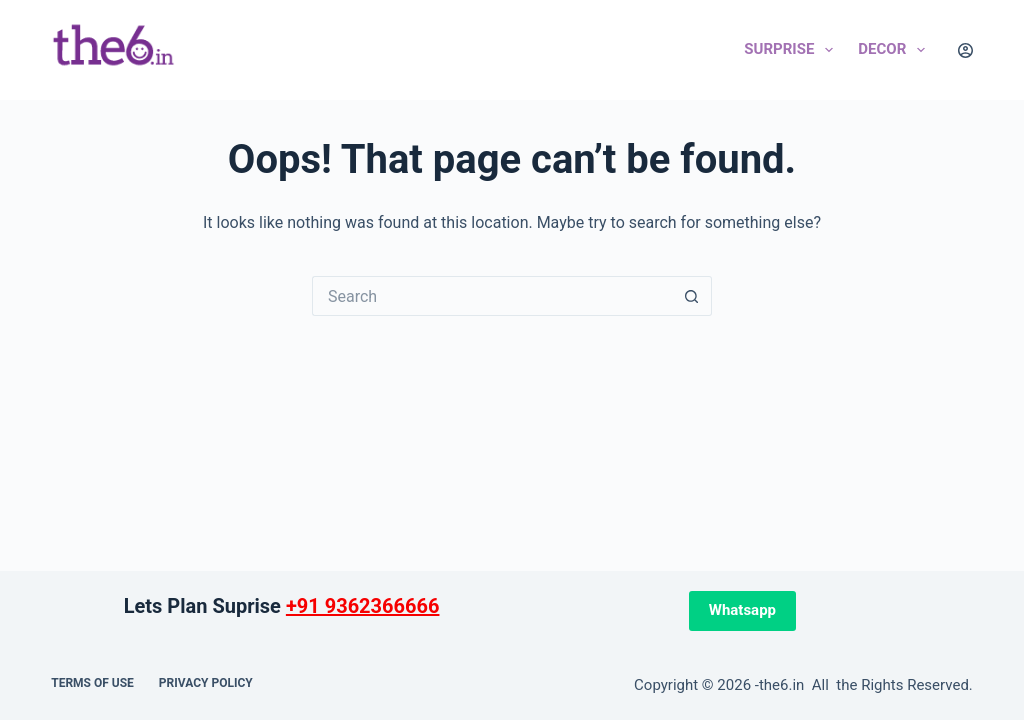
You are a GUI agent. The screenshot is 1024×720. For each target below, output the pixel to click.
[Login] (965, 50)
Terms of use (92, 683)
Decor (895, 50)
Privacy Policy (206, 683)
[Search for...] (492, 296)
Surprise (792, 50)
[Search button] (692, 296)
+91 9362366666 (363, 606)
